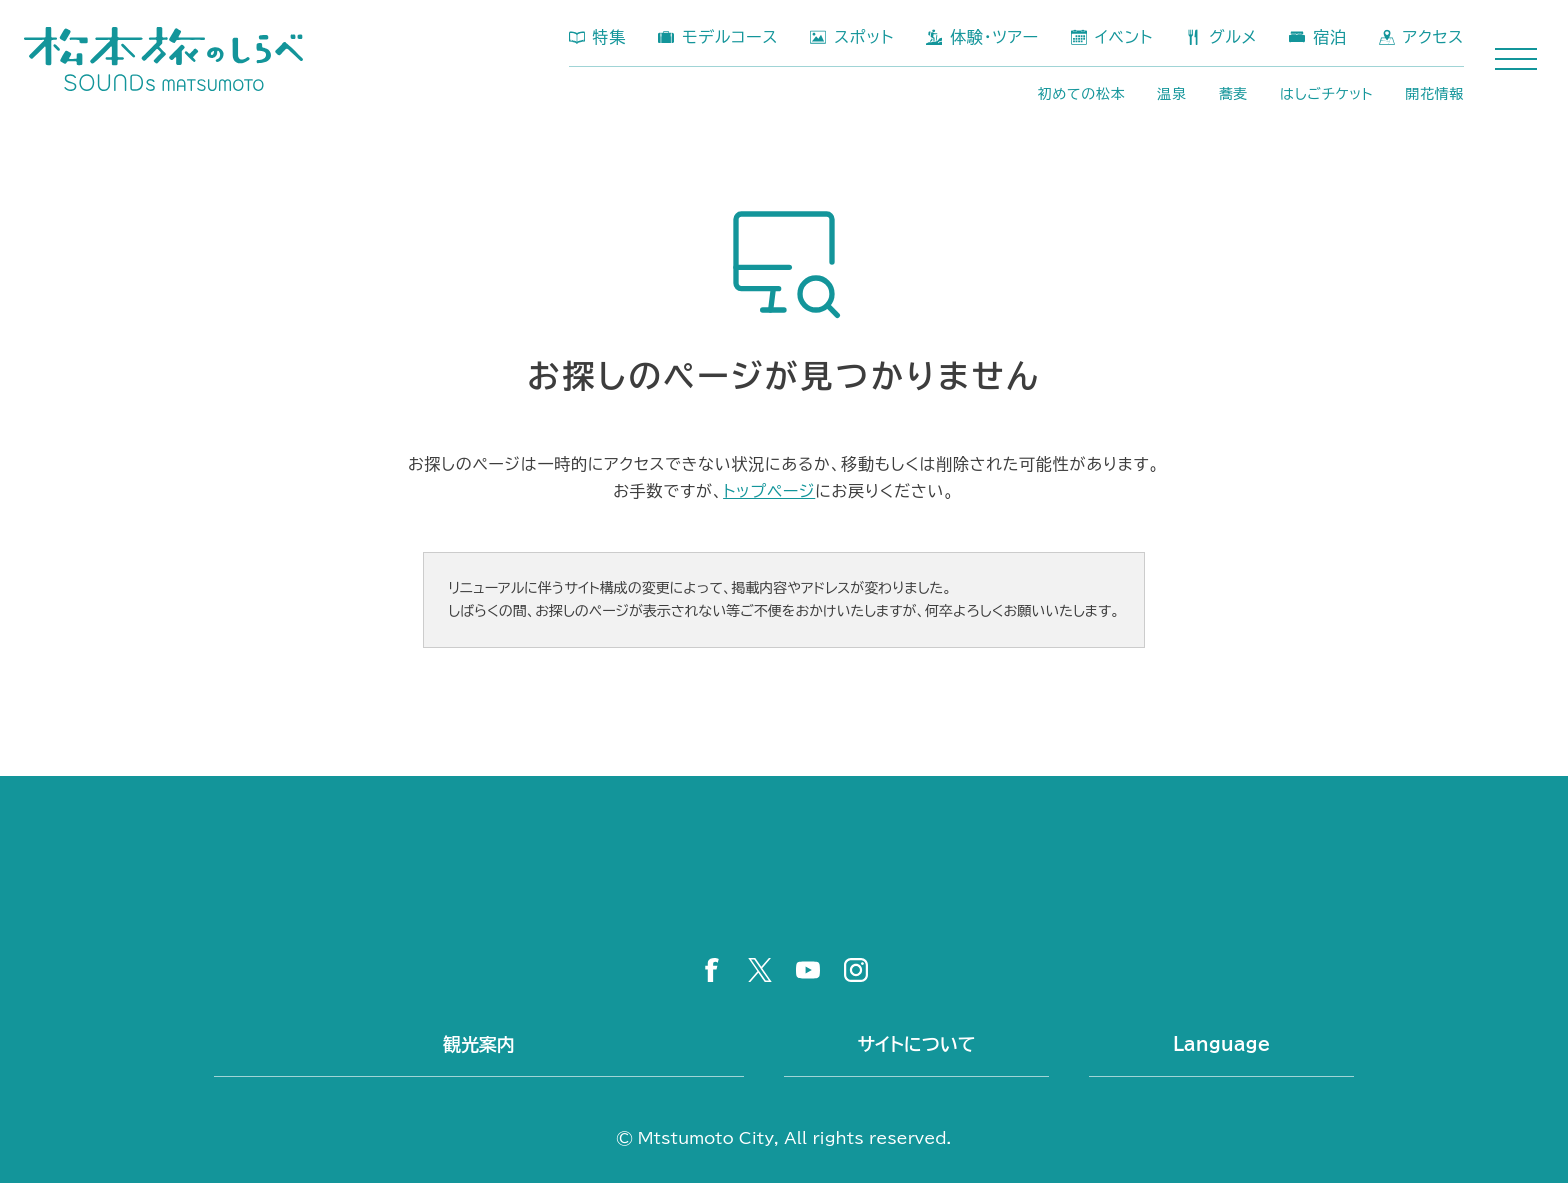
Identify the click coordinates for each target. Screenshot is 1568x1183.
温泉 (1171, 94)
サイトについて (917, 1044)
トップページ (769, 491)
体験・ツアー (994, 37)
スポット (864, 37)
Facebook (712, 970)
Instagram (856, 970)
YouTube (808, 970)
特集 (610, 37)
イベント (1124, 37)
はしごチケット (1326, 94)
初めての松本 (1082, 94)
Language (1221, 1044)
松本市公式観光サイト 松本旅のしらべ (163, 59)
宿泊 (1330, 37)
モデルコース (730, 37)
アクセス (1433, 37)
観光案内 (479, 1044)
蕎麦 (1233, 94)
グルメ (1233, 37)
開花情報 (1434, 94)
